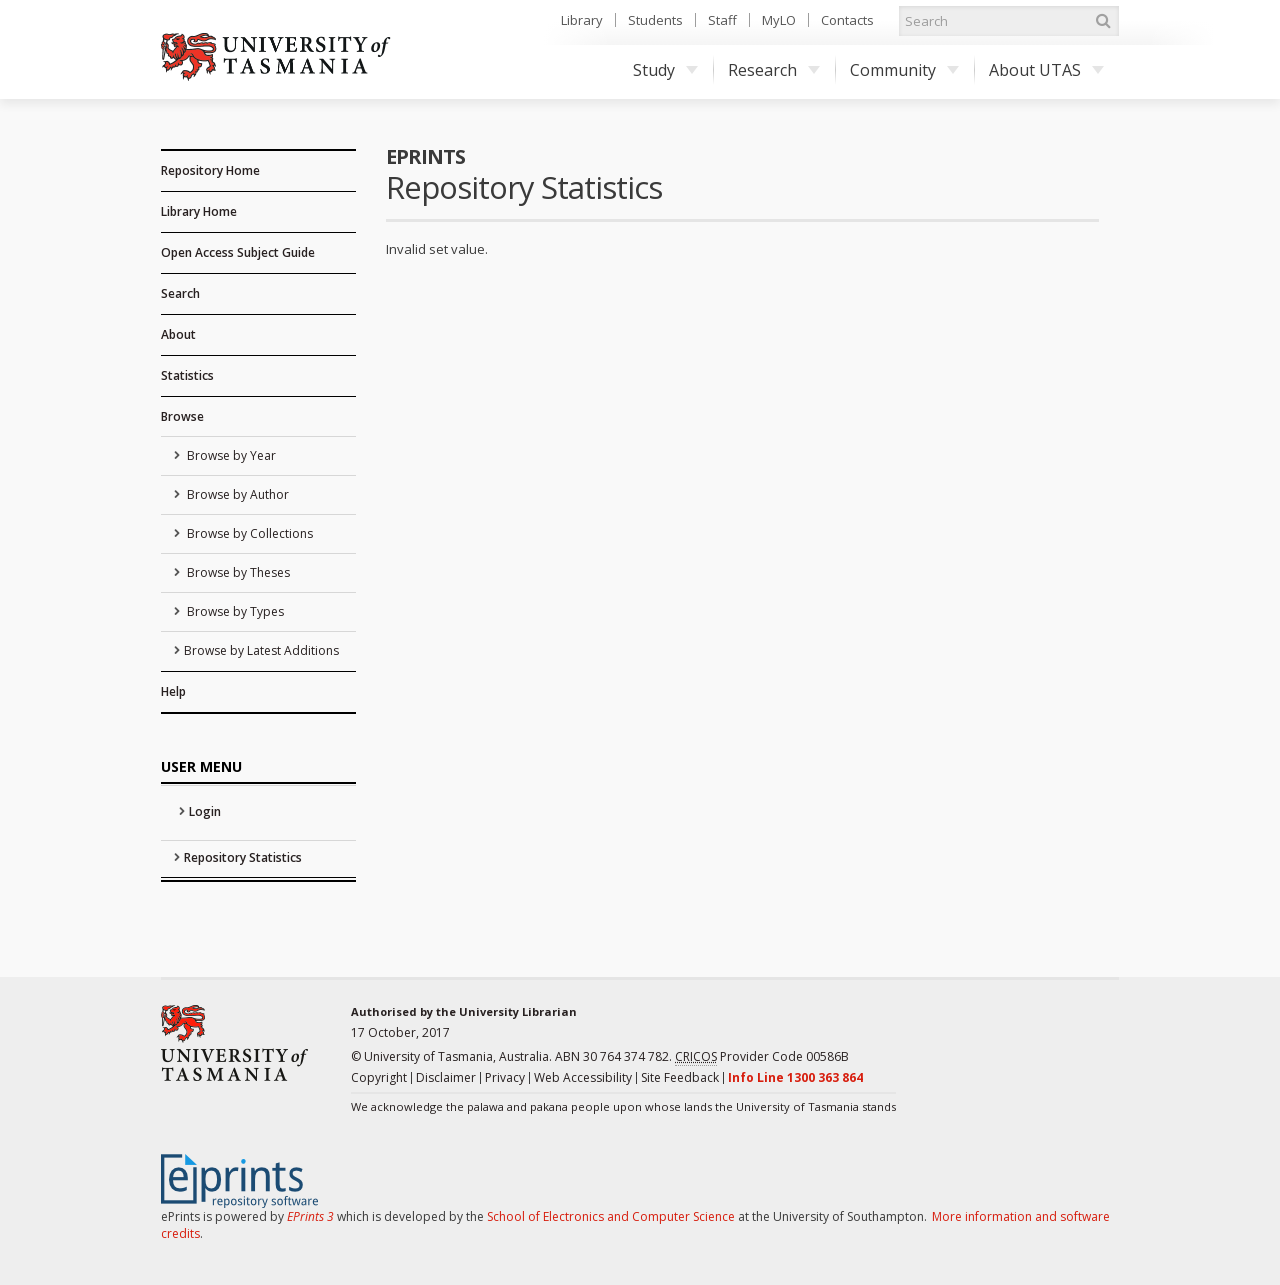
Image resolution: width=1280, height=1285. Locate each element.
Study (665, 70)
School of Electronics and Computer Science (611, 1216)
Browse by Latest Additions (261, 650)
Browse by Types (234, 611)
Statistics (187, 375)
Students (655, 20)
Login (205, 811)
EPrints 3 (310, 1216)
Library (582, 20)
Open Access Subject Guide (238, 252)
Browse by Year (230, 455)
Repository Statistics (243, 857)
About (178, 334)
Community (904, 70)
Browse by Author (236, 494)
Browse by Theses (237, 572)
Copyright (379, 1077)
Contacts (847, 20)
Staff (722, 20)
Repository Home (210, 170)
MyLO (779, 20)
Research (774, 70)
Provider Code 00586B (762, 1057)
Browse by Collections (248, 533)
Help (173, 691)
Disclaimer (446, 1077)
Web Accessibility (583, 1077)
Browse (182, 416)
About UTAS (1046, 70)
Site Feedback (680, 1077)
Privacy (505, 1077)
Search (180, 293)
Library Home (199, 211)
